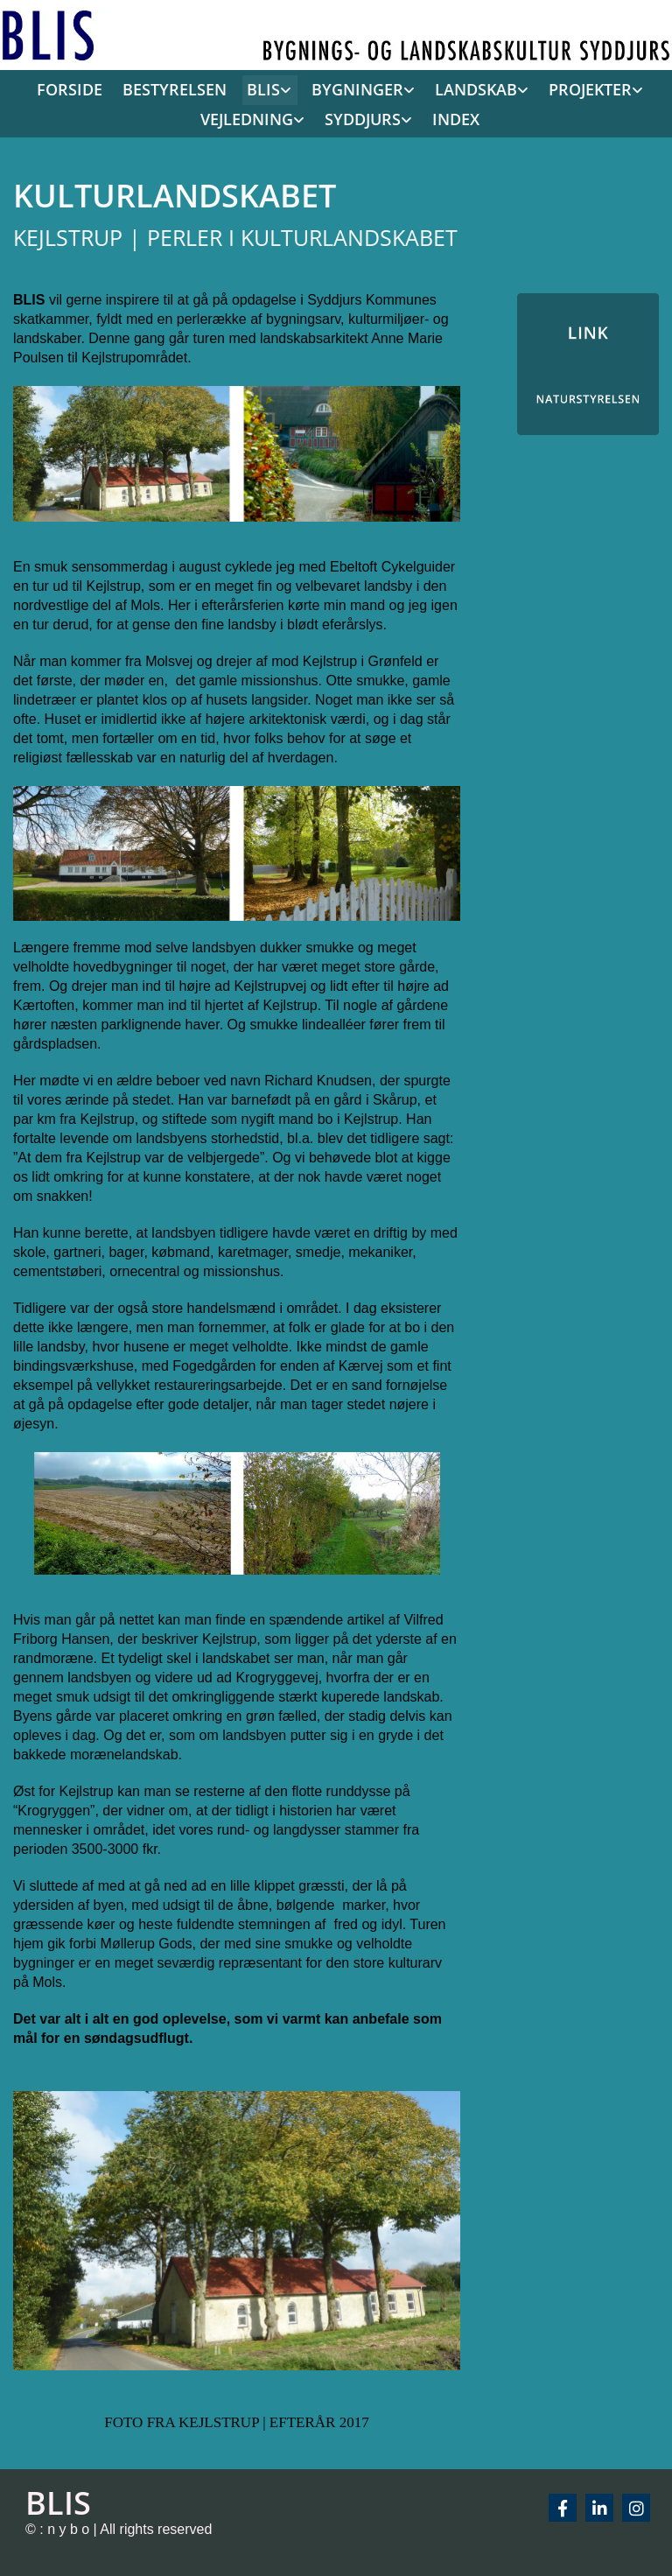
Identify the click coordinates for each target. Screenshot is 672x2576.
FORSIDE (69, 89)
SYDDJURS (363, 119)
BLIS (263, 89)
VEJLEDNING (246, 119)
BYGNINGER (357, 89)
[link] (265, 90)
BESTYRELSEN (174, 89)
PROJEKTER (590, 89)
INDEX (456, 119)
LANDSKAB (476, 89)
